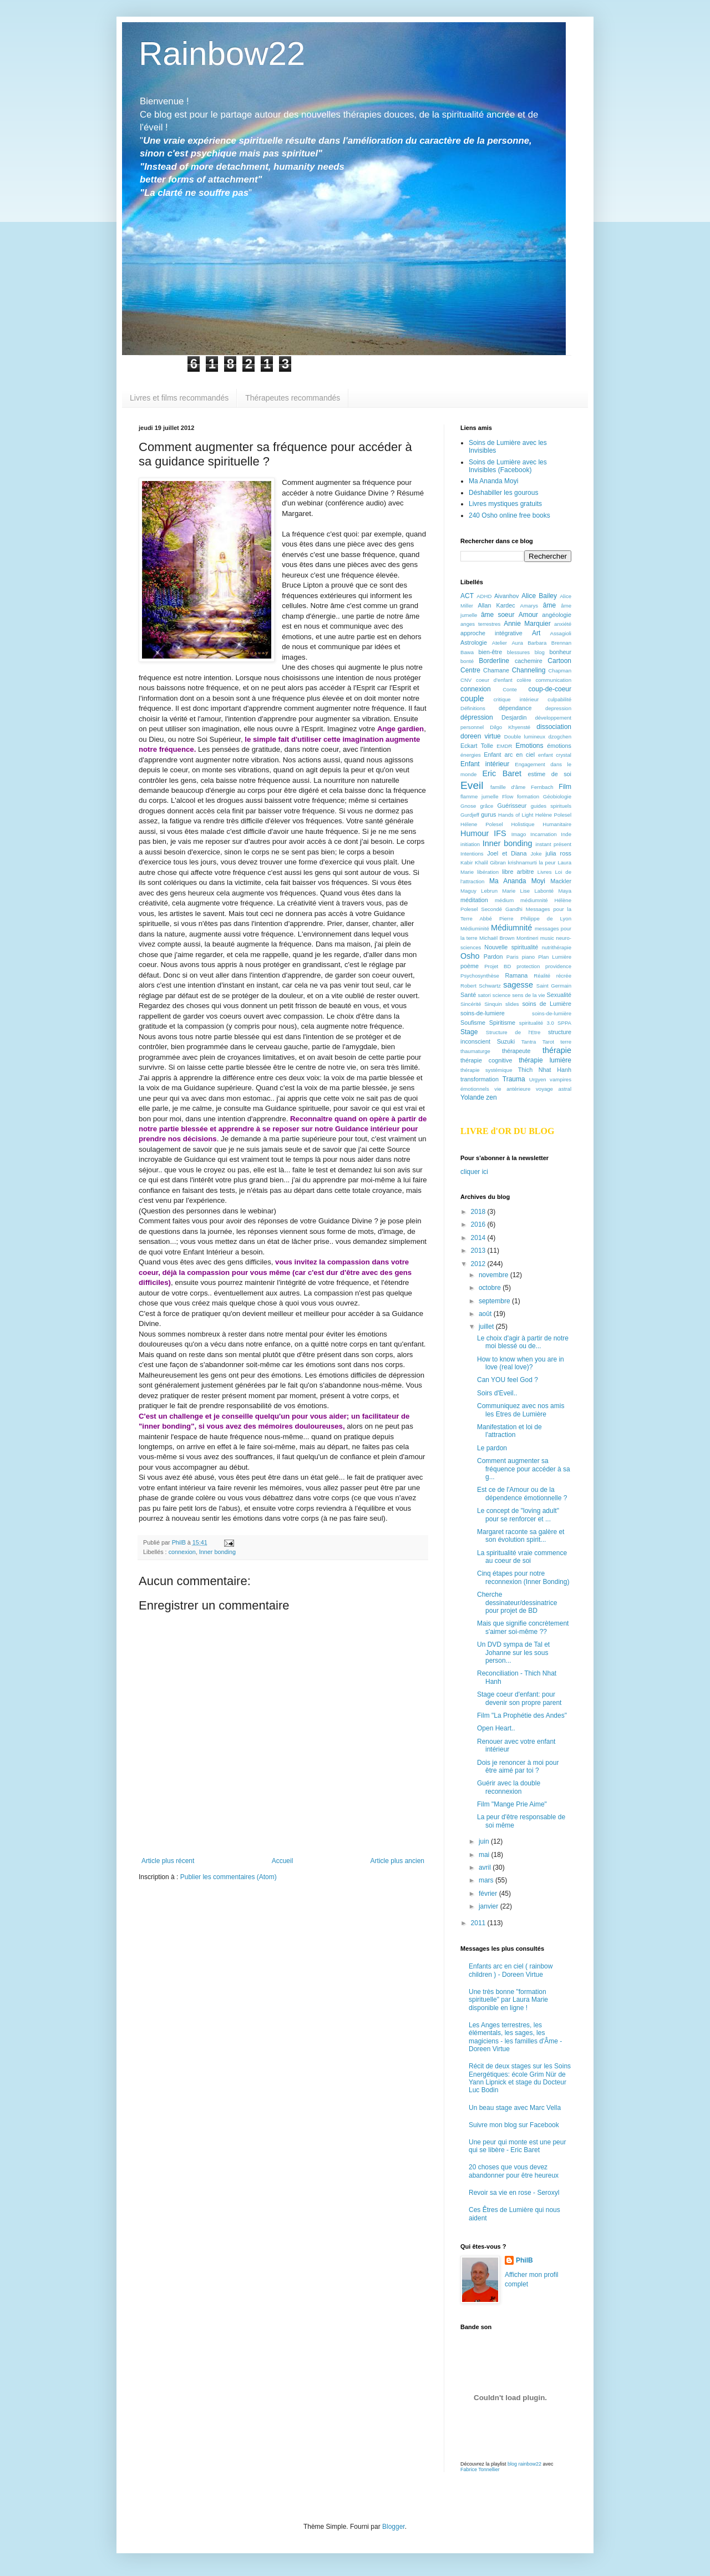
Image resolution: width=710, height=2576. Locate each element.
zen (491, 1097)
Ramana (516, 975)
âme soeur (498, 615)
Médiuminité (474, 928)
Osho (469, 956)
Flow (507, 796)
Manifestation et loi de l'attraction (509, 1431)
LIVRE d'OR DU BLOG (507, 1131)
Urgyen (537, 1079)
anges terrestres (480, 624)
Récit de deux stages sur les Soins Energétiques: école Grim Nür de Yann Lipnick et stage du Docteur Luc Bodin (520, 2078)
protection (528, 966)
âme (549, 605)
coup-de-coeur (550, 689)
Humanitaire (556, 824)
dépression (476, 717)
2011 (479, 1923)
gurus (488, 814)
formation (528, 796)
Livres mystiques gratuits (505, 504)
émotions (559, 745)
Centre (470, 670)
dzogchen (559, 736)
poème (469, 966)
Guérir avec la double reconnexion (508, 1787)
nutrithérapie (556, 947)
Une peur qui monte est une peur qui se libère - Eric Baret (517, 2146)
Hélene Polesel (481, 824)
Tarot (548, 1042)
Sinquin (493, 1004)
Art (536, 633)
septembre (495, 1301)
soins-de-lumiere (482, 1013)
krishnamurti (522, 862)
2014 (479, 1238)
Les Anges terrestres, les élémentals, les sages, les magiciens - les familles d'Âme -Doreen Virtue (515, 2037)
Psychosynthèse (479, 976)
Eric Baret (501, 773)
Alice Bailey (539, 596)
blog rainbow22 (524, 2464)
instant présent (553, 844)
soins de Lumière (546, 1003)
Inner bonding (217, 1551)
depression (558, 708)
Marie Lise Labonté (528, 891)
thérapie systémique (486, 1070)
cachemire (528, 660)
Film (565, 787)
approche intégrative (491, 633)
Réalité (542, 976)
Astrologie (473, 642)
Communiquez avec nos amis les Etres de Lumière (520, 1410)
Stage (469, 1032)
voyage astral (553, 1089)
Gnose (468, 806)
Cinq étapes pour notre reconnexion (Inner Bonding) (523, 1577)
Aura (517, 643)
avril (486, 1867)
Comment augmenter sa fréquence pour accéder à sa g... (523, 1469)
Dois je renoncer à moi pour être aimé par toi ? (518, 1766)
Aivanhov (506, 596)
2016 (479, 1224)
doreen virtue (480, 736)
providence (558, 966)
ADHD (483, 596)
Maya (565, 891)
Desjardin (514, 717)
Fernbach (542, 787)
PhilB (524, 2260)
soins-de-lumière (551, 1013)
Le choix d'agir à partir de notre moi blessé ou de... (523, 1342)
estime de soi (549, 774)
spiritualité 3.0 (536, 1023)
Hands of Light (515, 815)
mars (487, 1880)
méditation (474, 900)
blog (540, 652)
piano (528, 957)
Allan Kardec (496, 605)
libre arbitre (518, 871)
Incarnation (543, 834)
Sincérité (470, 1004)
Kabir (466, 862)
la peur (547, 862)
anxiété (562, 624)
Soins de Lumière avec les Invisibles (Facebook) (508, 466)
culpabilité (559, 699)
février (489, 1893)
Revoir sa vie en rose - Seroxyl (514, 2193)
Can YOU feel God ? (507, 1380)
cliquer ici (474, 1172)
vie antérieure (512, 1089)
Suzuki (506, 1041)
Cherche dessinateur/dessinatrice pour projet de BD (517, 1603)
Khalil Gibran (490, 862)
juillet (487, 1326)
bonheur (560, 652)
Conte (510, 689)
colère (524, 680)
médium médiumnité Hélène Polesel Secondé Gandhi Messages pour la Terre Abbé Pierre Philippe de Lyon (515, 909)
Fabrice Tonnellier (480, 2469)
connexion (182, 1551)
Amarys (529, 606)
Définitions (472, 708)
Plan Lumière (554, 957)
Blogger (393, 2527)
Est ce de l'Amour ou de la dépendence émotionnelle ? (522, 1493)
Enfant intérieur (484, 764)
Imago (518, 834)
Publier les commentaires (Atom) (228, 1877)
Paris (512, 957)
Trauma (514, 1079)
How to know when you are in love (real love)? (520, 1363)
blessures (518, 652)
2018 (479, 1212)
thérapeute (516, 1050)
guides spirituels (551, 806)
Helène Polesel (553, 815)
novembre (494, 1275)
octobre (491, 1288)
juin (485, 1841)
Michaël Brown (497, 938)
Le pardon (492, 1448)
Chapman (559, 670)
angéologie (556, 614)
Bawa (467, 652)
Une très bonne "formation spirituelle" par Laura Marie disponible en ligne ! (508, 2000)
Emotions (530, 746)
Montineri (527, 938)
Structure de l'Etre (513, 1032)
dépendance (515, 708)
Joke (535, 854)
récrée (563, 976)
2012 (479, 1264)
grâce (486, 806)
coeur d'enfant (494, 680)
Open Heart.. (496, 1728)
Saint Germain (553, 986)
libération (488, 872)
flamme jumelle (479, 796)
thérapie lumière (545, 1060)
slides (512, 1004)
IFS (500, 833)
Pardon (493, 956)
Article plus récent (167, 1861)
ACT (467, 596)
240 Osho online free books (509, 515)
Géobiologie (557, 796)
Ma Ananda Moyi (493, 481)
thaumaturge (475, 1051)
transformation (479, 1079)
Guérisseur (512, 805)
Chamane (496, 670)
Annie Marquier (527, 623)
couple (472, 698)
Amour (528, 615)
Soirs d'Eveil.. (497, 1393)
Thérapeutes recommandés (292, 397)
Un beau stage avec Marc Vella (515, 2108)
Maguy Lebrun (479, 891)
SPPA (564, 1023)
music (547, 938)
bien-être (491, 652)
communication (553, 680)
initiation (470, 844)
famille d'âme (507, 787)
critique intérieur (516, 699)
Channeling (529, 670)
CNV (465, 680)
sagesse (518, 984)
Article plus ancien (397, 1861)
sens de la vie (528, 995)
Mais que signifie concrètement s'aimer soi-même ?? (523, 1627)
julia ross (558, 853)
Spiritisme (502, 1022)
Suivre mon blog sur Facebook (514, 2125)
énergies (470, 755)
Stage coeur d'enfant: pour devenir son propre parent (519, 1698)
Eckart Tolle (476, 745)
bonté (467, 661)
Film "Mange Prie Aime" (512, 1804)
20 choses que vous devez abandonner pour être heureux (514, 2171)
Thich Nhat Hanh (544, 1069)
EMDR (504, 746)
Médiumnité (511, 927)
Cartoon (559, 661)
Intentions (472, 854)
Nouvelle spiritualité (511, 947)
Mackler (560, 881)
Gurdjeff (469, 815)
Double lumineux (524, 736)
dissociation (553, 727)
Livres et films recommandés (179, 397)
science (502, 995)
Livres (544, 872)
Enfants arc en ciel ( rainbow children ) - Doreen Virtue (510, 1970)
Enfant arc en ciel (509, 754)
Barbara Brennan (549, 643)
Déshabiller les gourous (503, 493)
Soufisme (472, 1022)
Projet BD (497, 966)
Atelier (499, 643)
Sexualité (559, 994)
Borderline (494, 661)
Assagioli (560, 633)
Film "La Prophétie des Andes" (522, 1715)
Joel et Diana (506, 853)
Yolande (472, 1097)
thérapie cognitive (486, 1060)
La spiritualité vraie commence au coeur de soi (522, 1557)
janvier (489, 1906)
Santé (468, 994)
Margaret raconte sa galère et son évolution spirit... (520, 1535)
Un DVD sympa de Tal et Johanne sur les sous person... (513, 1652)
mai (485, 1855)
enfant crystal (554, 755)
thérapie (556, 1050)
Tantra (528, 1042)
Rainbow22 (222, 53)
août (486, 1314)
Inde (566, 834)
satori (484, 995)
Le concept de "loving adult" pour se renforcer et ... (518, 1514)
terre (565, 1042)
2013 (479, 1250)
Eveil (472, 785)
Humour (474, 833)
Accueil (282, 1861)
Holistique (522, 824)
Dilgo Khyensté (510, 727)
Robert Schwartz (480, 986)
